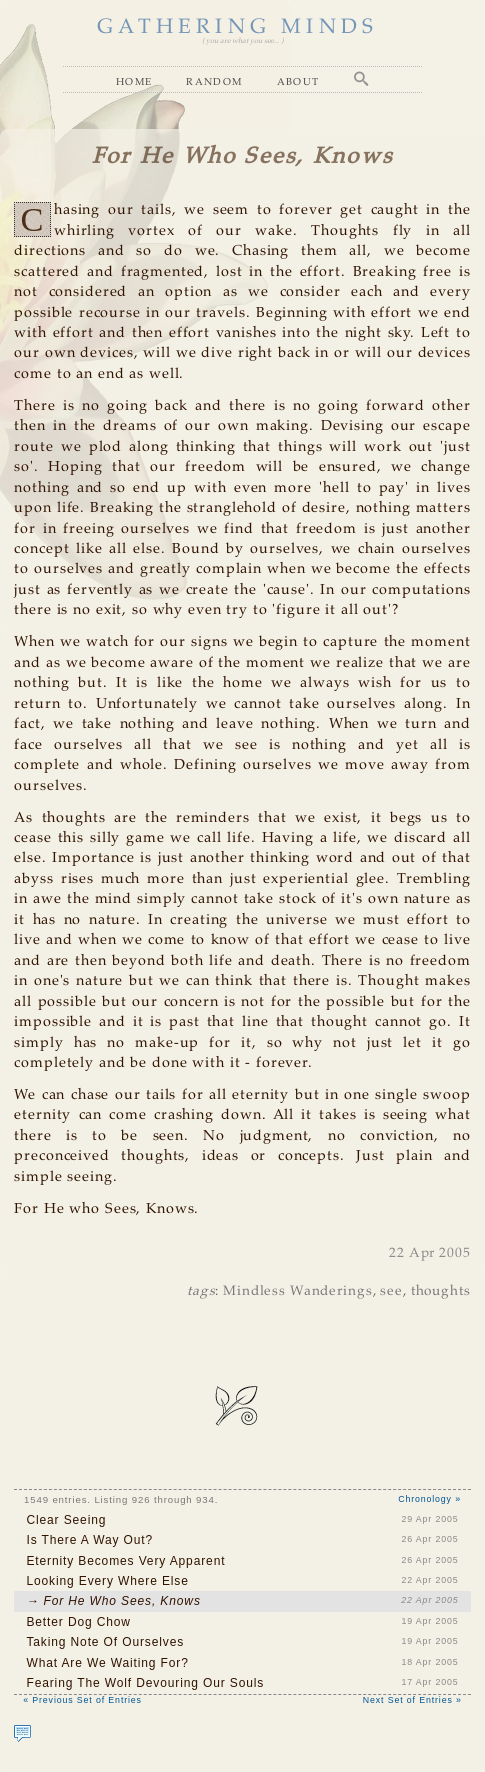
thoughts (441, 1291)
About (298, 81)
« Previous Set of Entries (82, 1700)
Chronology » (429, 1499)
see (391, 1291)
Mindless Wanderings (297, 1291)
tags (201, 1291)
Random (214, 81)
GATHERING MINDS (237, 27)
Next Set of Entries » (412, 1700)
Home (134, 81)
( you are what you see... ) (242, 41)
